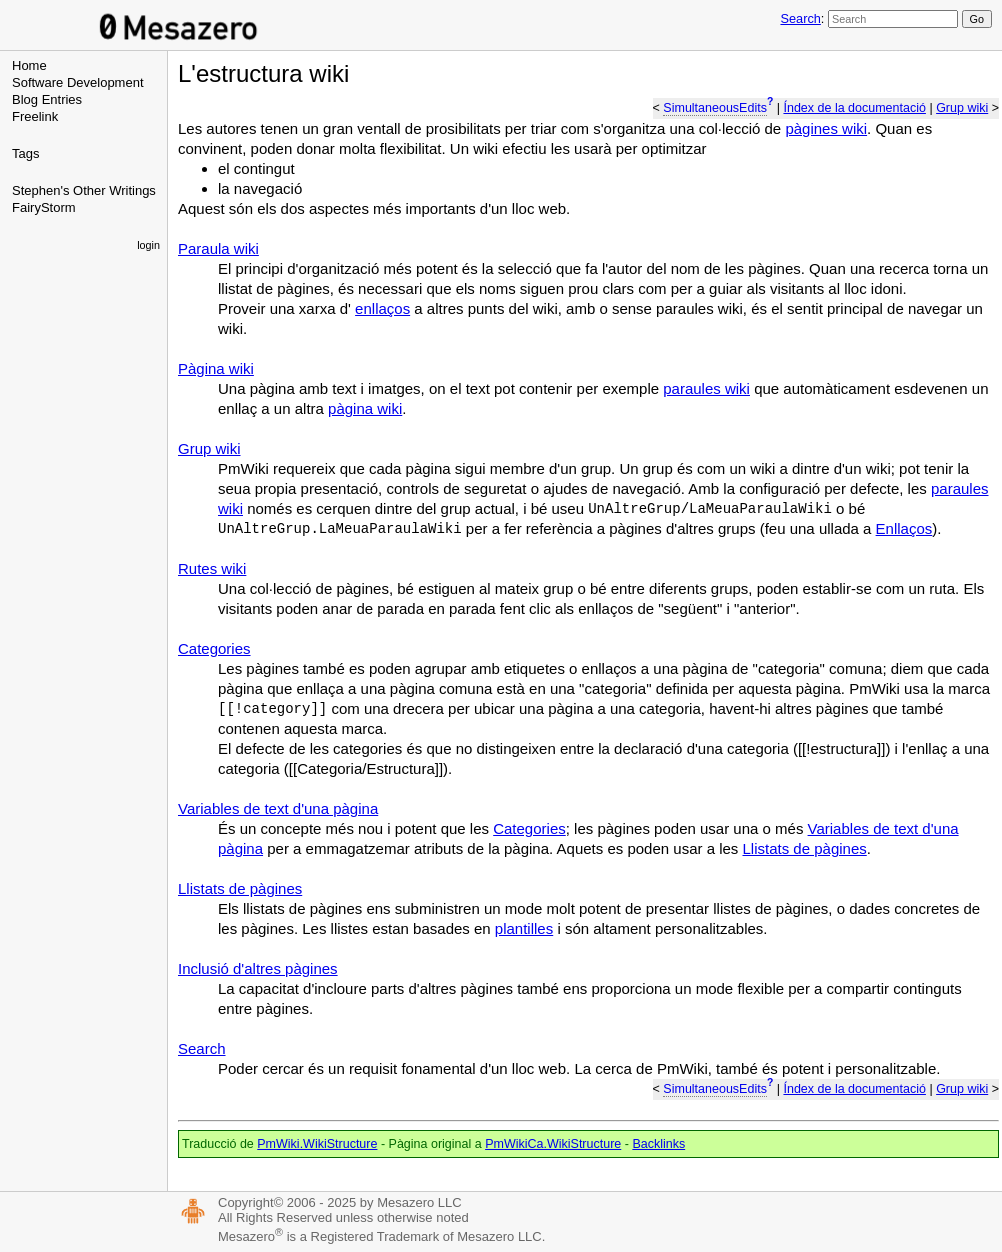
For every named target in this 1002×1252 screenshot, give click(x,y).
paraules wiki (706, 388)
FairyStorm (44, 207)
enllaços (382, 308)
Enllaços (904, 528)
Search (800, 18)
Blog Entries (47, 99)
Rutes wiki (212, 568)
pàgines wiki (826, 128)
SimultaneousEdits (715, 108)
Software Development (78, 82)
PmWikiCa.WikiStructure (553, 1144)
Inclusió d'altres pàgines (258, 968)
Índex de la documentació (854, 108)
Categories (214, 648)
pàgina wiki (365, 408)
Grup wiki (962, 108)
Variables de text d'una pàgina (278, 808)
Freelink (35, 116)
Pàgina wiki (216, 368)
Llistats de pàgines (805, 848)
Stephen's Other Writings (84, 190)
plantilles (524, 928)
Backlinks (658, 1144)
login (148, 245)
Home (29, 65)
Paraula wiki (218, 248)
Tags (25, 153)
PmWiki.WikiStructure (317, 1144)
